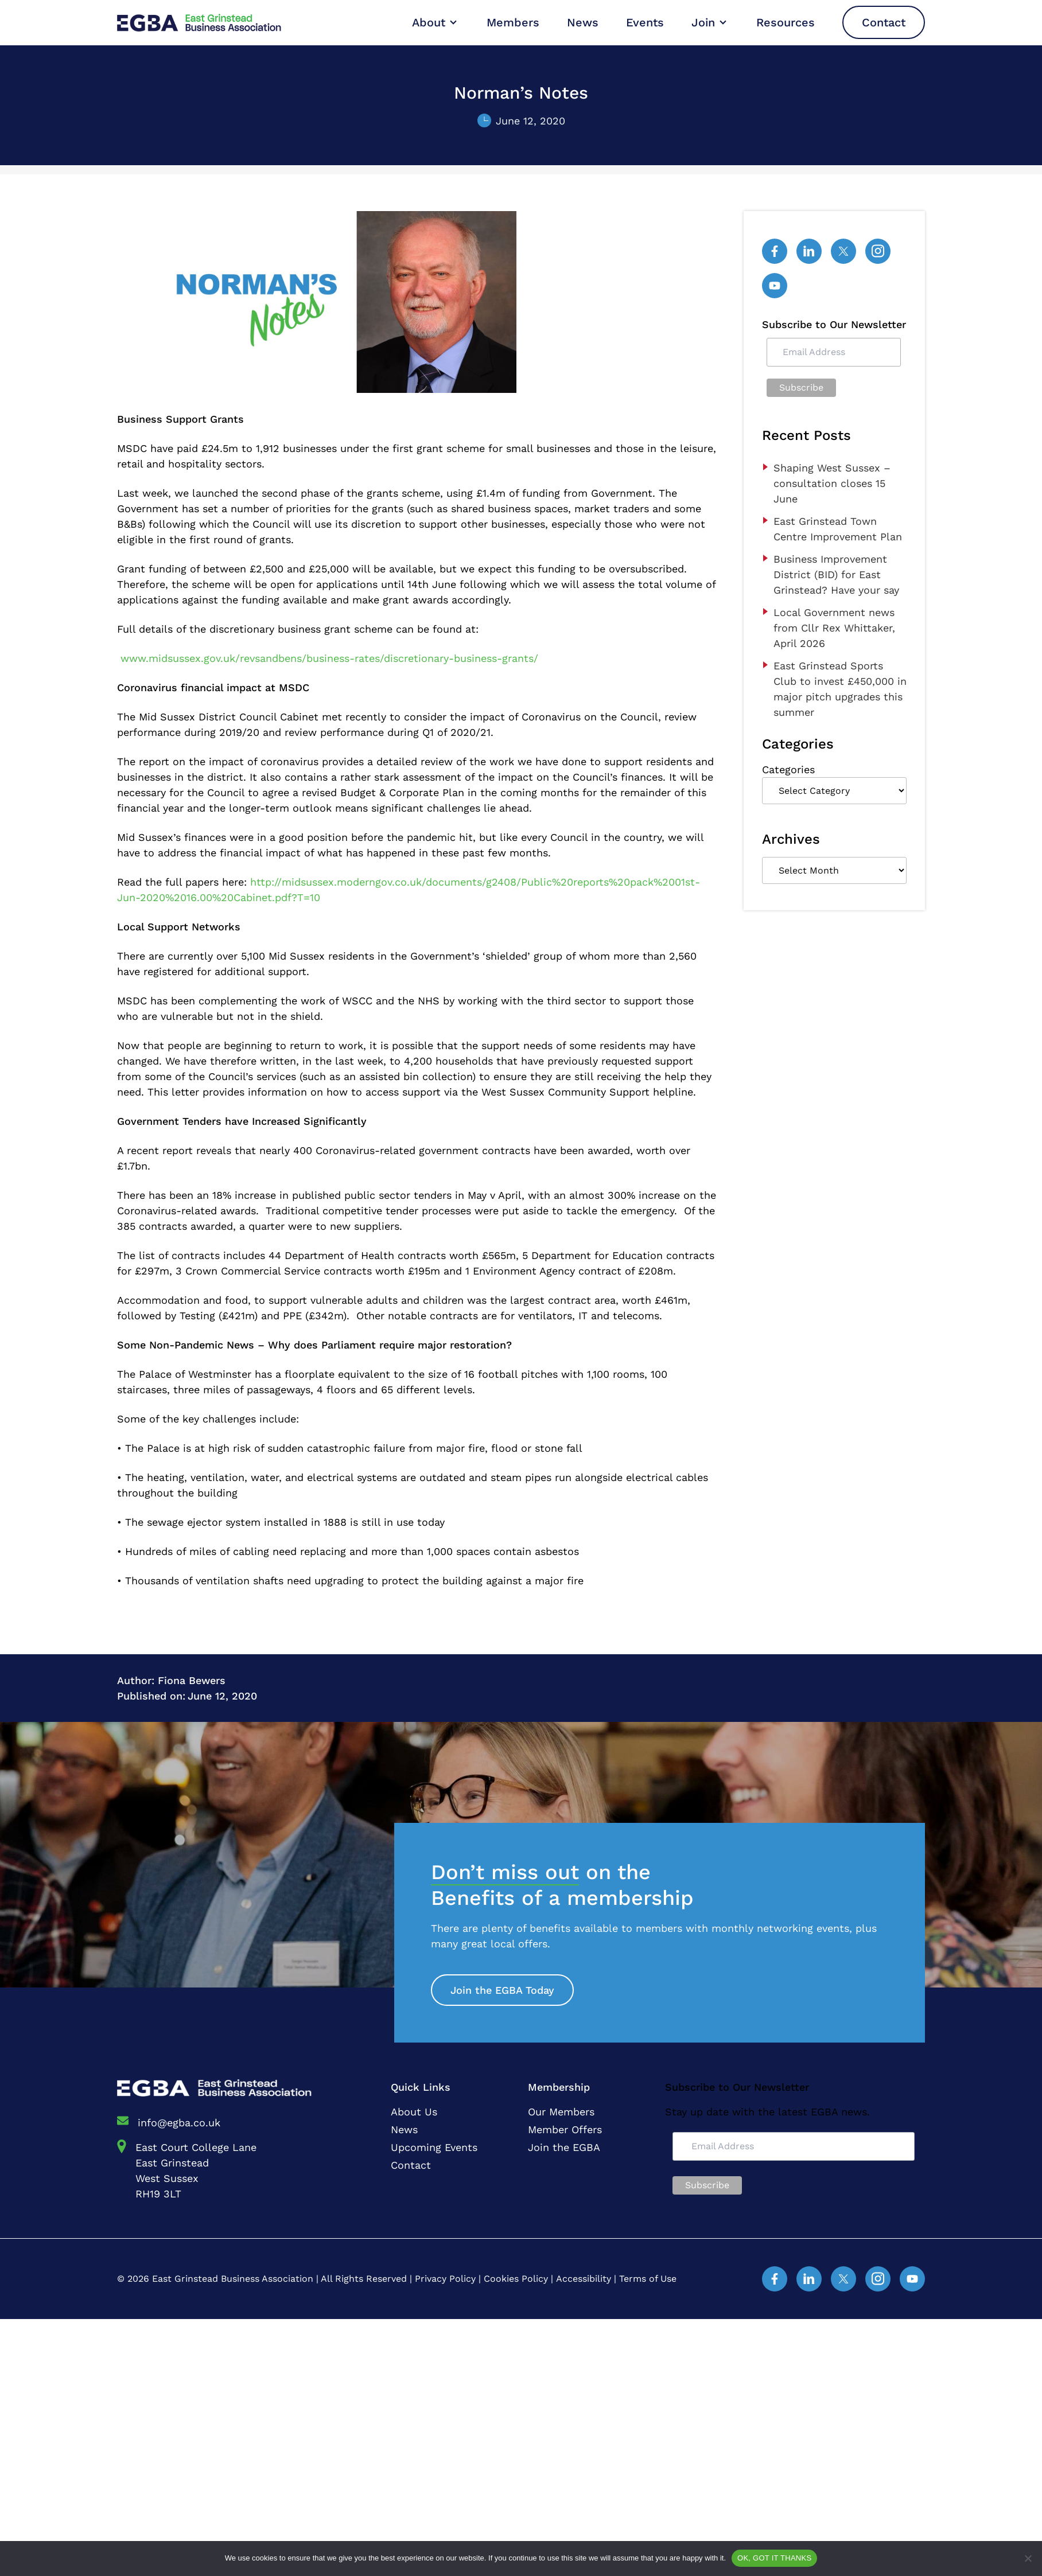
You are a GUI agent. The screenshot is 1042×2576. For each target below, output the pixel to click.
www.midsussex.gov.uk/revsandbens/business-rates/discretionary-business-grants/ (329, 658)
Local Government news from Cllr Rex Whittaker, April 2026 (834, 627)
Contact (883, 22)
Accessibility (583, 2278)
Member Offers (565, 2129)
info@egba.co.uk (179, 2123)
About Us (414, 2112)
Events (645, 22)
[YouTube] (774, 285)
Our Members (561, 2112)
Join (703, 22)
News (582, 22)
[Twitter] (843, 251)
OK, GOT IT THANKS (774, 2558)
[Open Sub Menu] (452, 22)
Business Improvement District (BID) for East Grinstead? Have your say (836, 574)
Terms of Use (647, 2278)
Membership (559, 2087)
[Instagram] (878, 251)
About (428, 22)
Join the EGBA (564, 2147)
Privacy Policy (445, 2278)
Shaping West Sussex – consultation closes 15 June (832, 483)
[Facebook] (774, 251)
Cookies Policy (516, 2278)
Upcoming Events (434, 2147)
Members (513, 22)
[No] (1027, 2558)
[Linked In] (809, 251)
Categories (788, 769)
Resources (785, 22)
